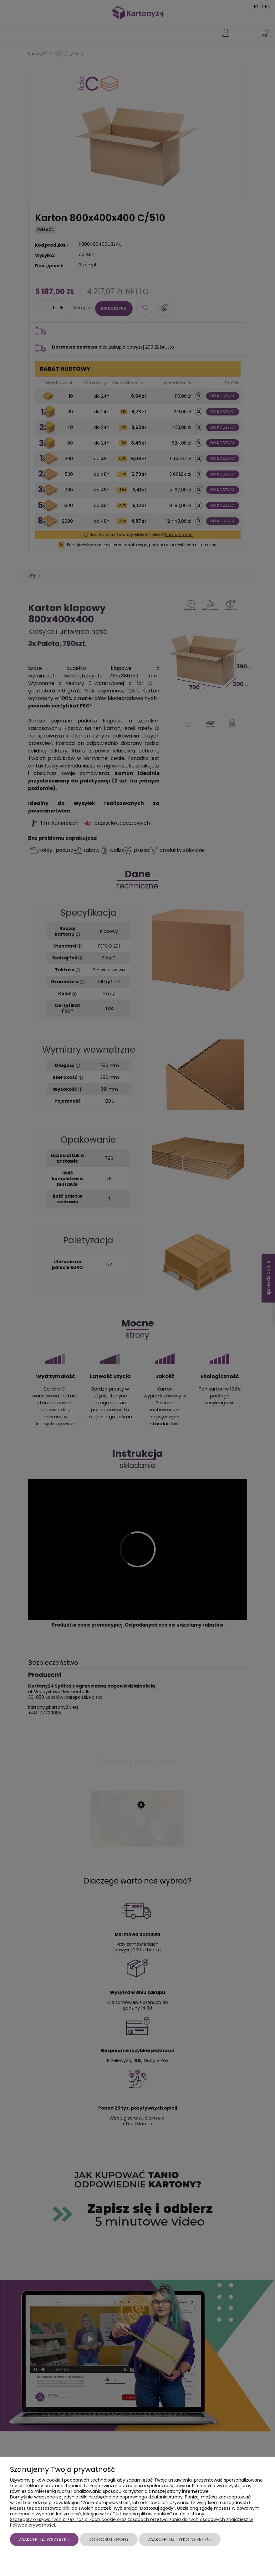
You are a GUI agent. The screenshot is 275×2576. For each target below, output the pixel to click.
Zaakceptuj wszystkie (44, 2539)
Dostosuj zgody (109, 2539)
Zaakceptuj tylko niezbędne (180, 2539)
